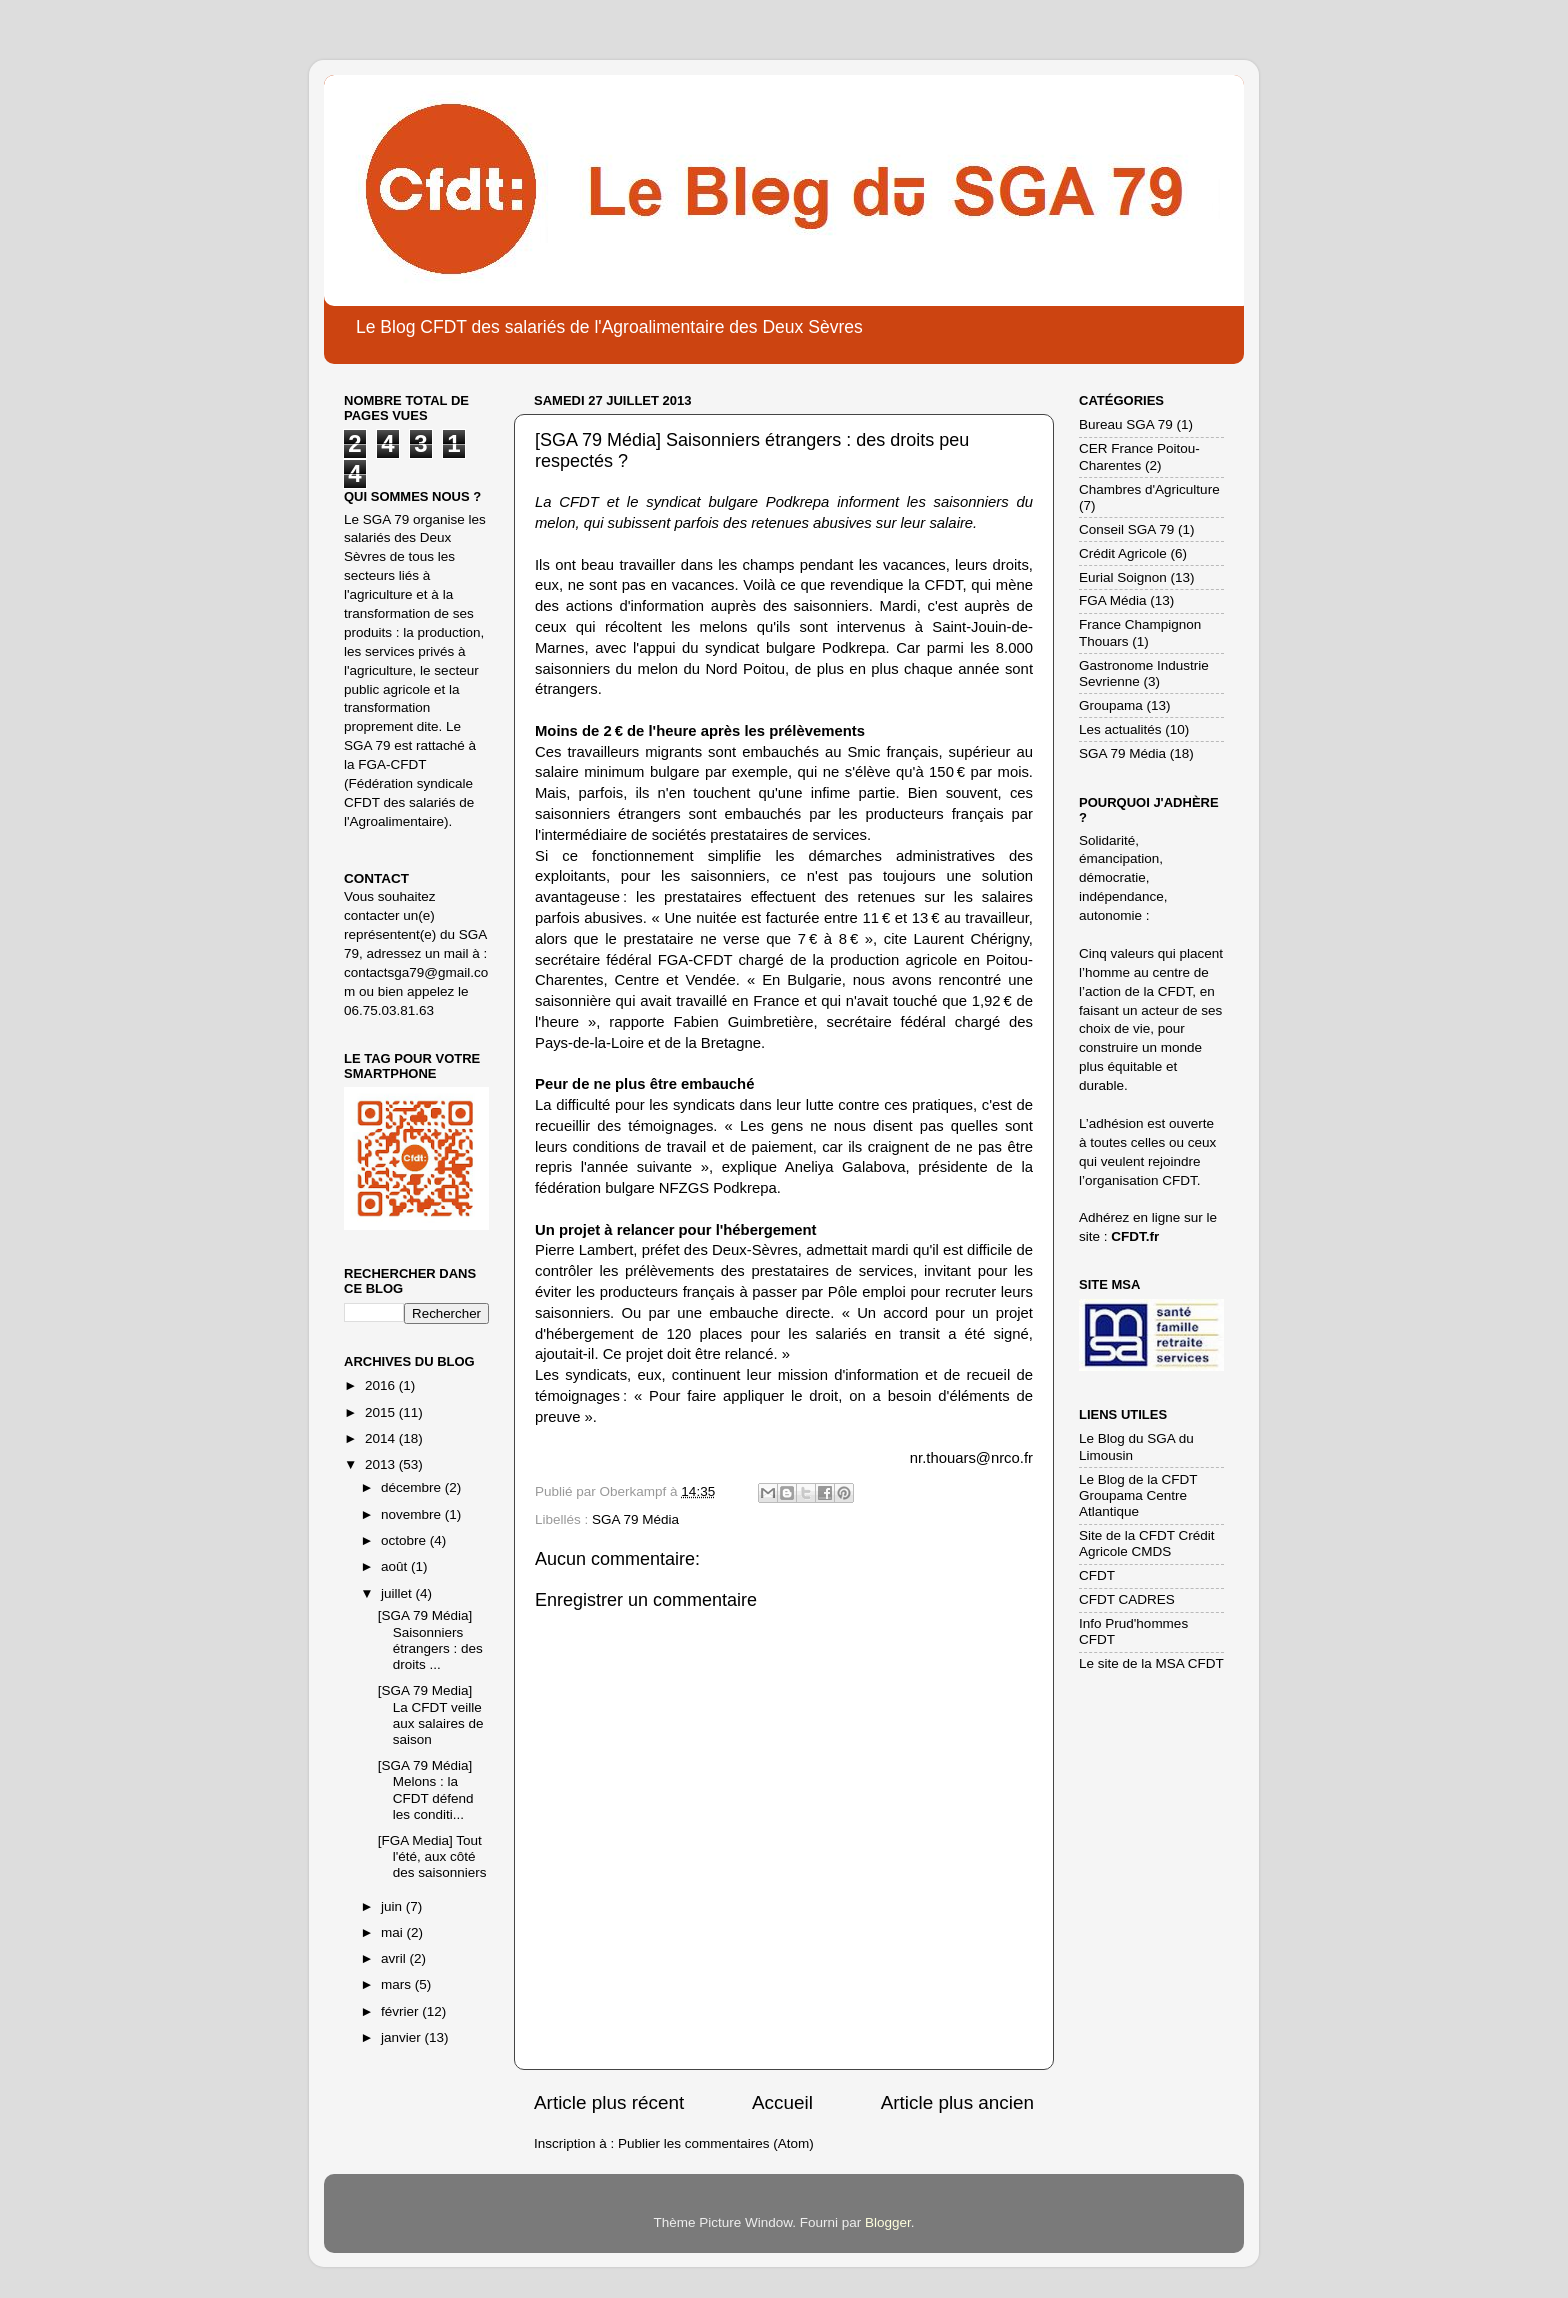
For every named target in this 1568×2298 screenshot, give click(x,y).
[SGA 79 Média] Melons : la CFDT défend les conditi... (426, 1790)
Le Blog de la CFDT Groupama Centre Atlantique (1138, 1495)
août (396, 1566)
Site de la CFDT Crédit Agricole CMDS (1147, 1543)
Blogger (888, 2222)
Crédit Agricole (1123, 553)
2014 (382, 1438)
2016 (382, 1385)
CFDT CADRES (1127, 1599)
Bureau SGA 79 (1126, 424)
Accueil (782, 2102)
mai (394, 1932)
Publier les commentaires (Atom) (716, 2143)
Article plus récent (609, 2102)
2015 (382, 1412)
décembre (413, 1487)
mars (398, 1984)
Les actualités (1120, 729)
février (401, 2011)
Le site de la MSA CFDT (1151, 1663)
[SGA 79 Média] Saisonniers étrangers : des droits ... (430, 1640)
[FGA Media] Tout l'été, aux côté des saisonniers (432, 1856)
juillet (398, 1593)
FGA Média (1113, 600)
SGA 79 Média (635, 1519)
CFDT (1097, 1575)
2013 (382, 1464)
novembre (413, 1514)
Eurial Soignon (1123, 577)
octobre (405, 1540)
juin (393, 1906)
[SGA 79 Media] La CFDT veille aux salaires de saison (431, 1715)
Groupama (1111, 705)
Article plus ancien (957, 2102)
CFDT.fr (1135, 1236)
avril (395, 1958)
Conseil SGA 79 (1126, 529)
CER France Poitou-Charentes (1139, 456)
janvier (403, 2037)
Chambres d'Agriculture (1149, 489)
